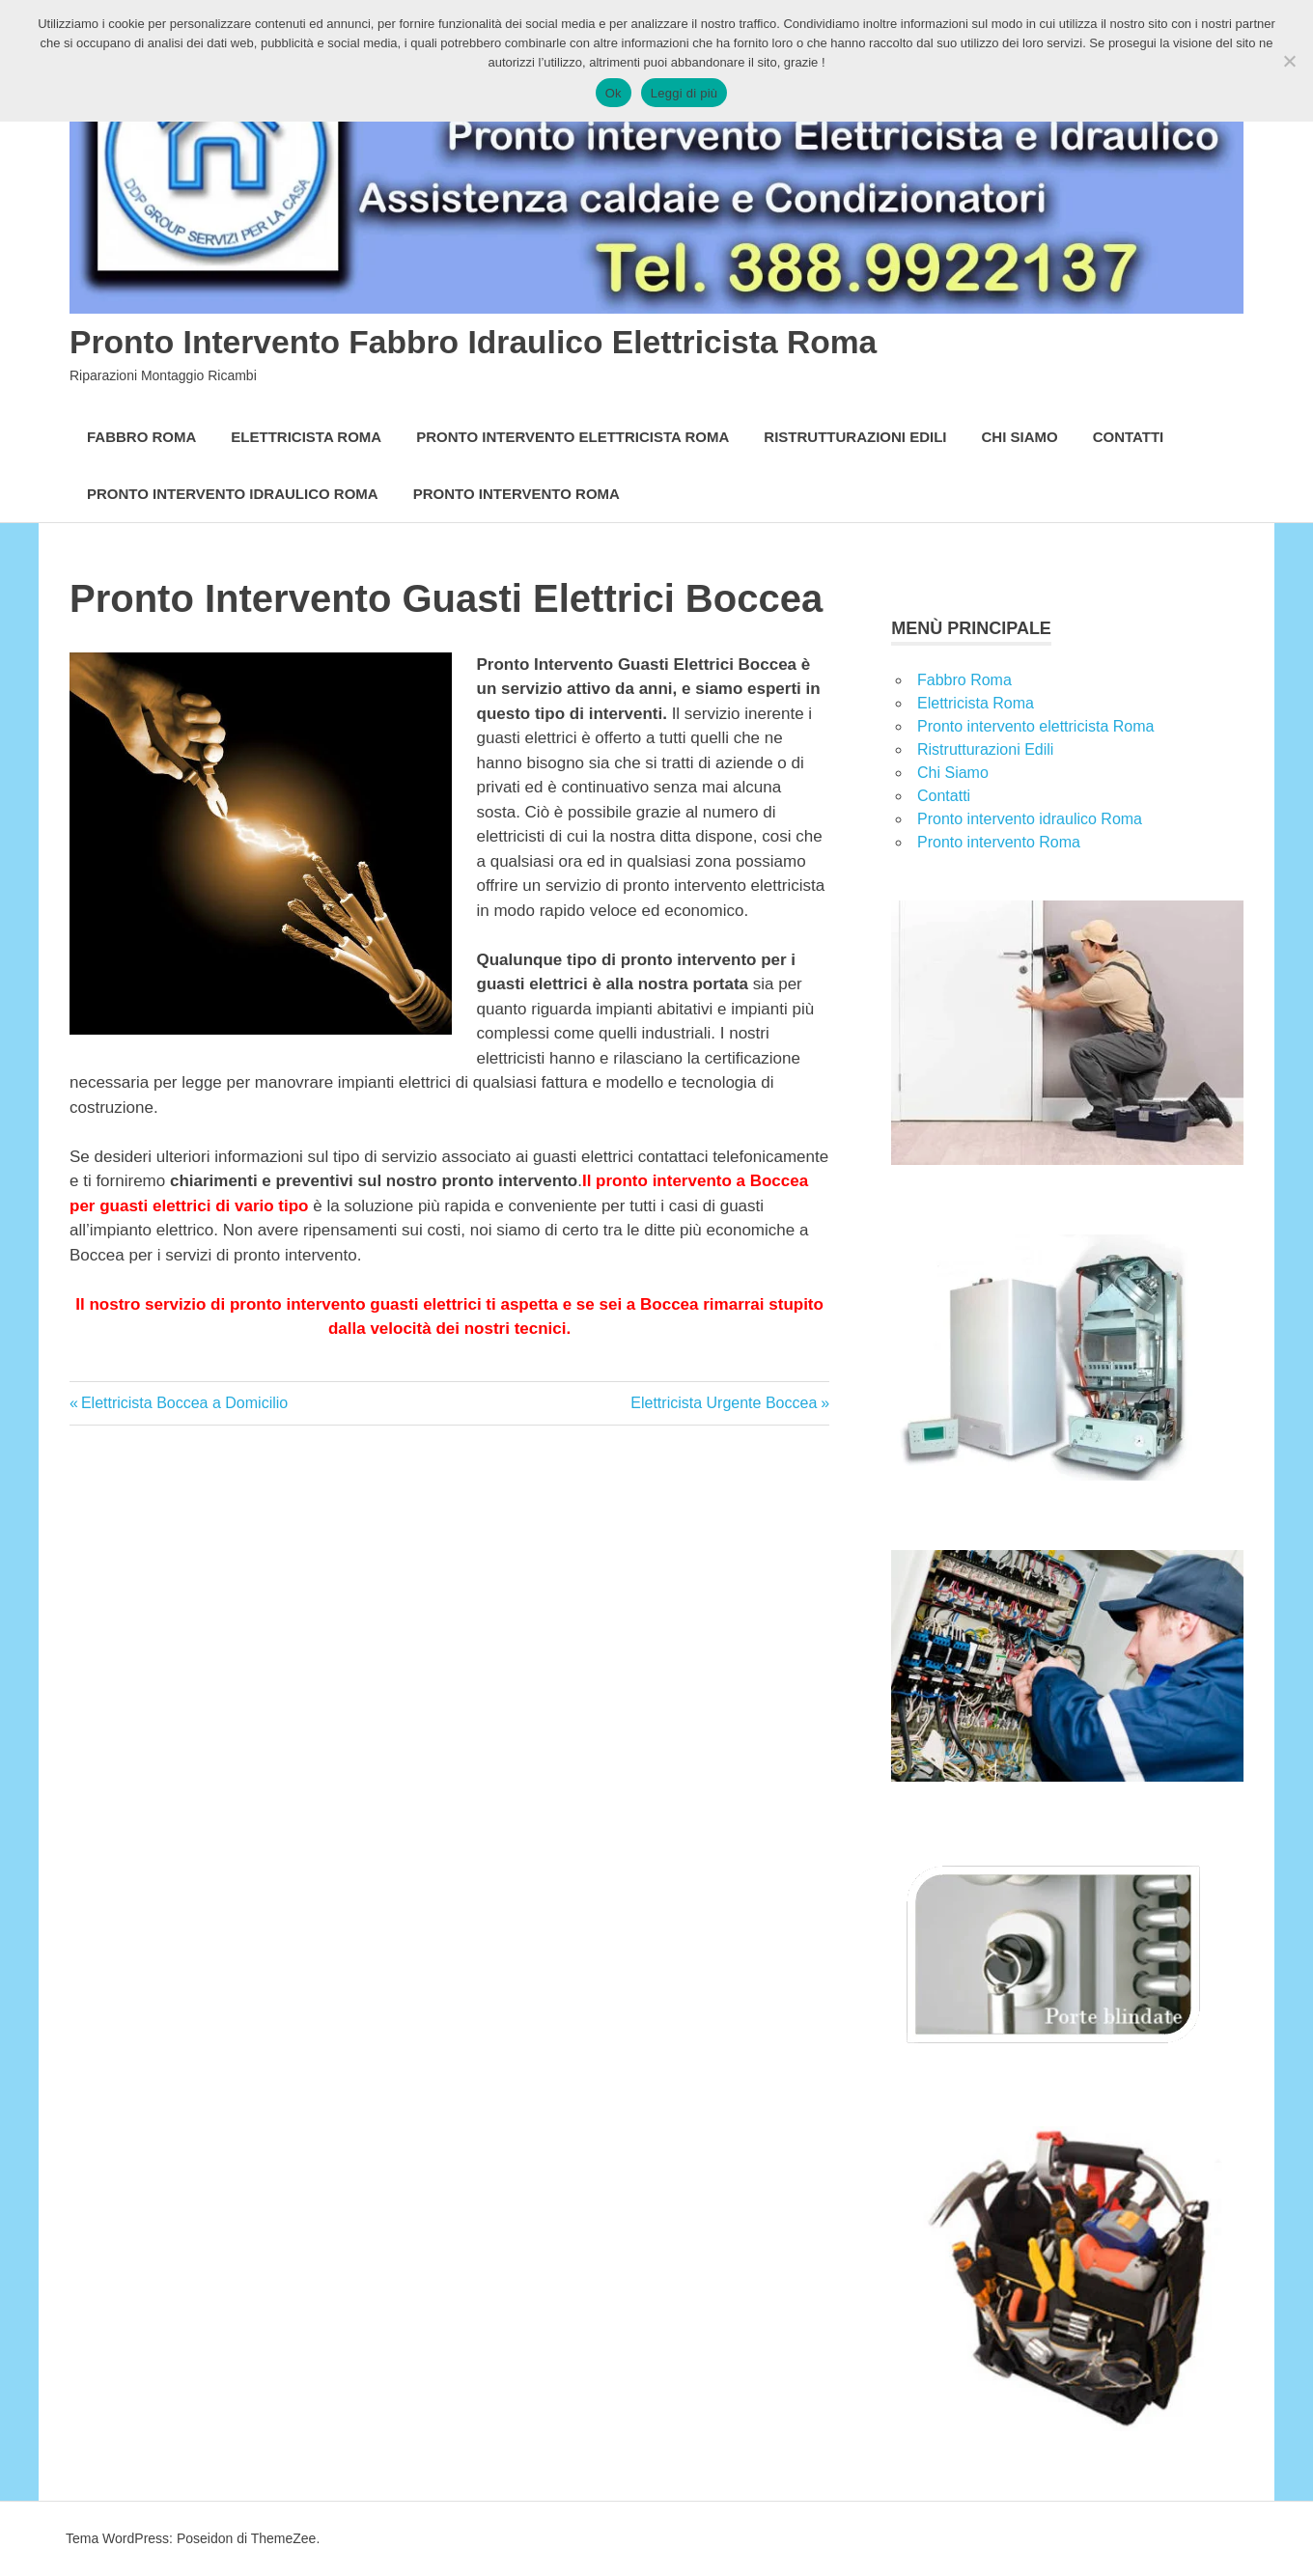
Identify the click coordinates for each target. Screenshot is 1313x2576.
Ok (613, 93)
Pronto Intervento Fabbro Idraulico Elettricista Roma (526, 340)
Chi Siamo (1020, 437)
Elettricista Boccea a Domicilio (184, 1403)
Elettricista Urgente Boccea (723, 1403)
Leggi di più (684, 93)
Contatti (1128, 437)
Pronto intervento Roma (516, 493)
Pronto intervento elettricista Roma (572, 437)
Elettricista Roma (306, 437)
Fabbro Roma (141, 437)
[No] (1289, 60)
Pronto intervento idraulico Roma (232, 493)
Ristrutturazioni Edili (855, 437)
